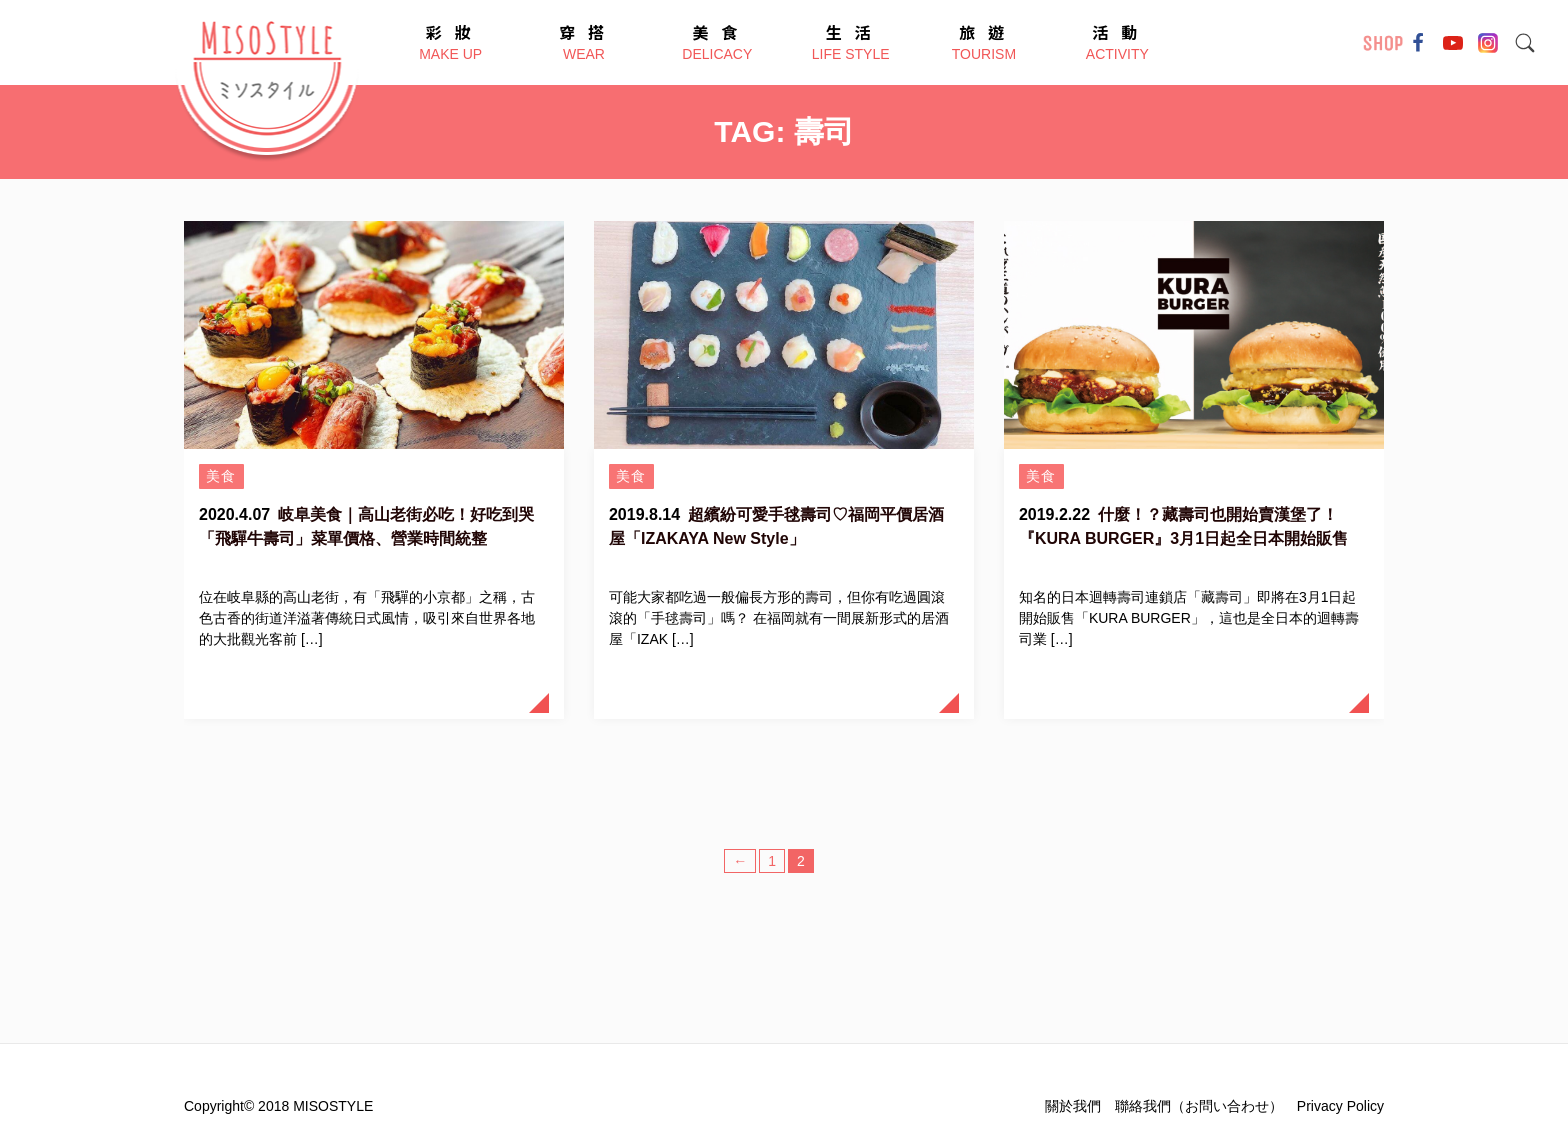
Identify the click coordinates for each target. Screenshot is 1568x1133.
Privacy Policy (1340, 1106)
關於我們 (1073, 1106)
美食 (221, 476)
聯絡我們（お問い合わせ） (1199, 1106)
